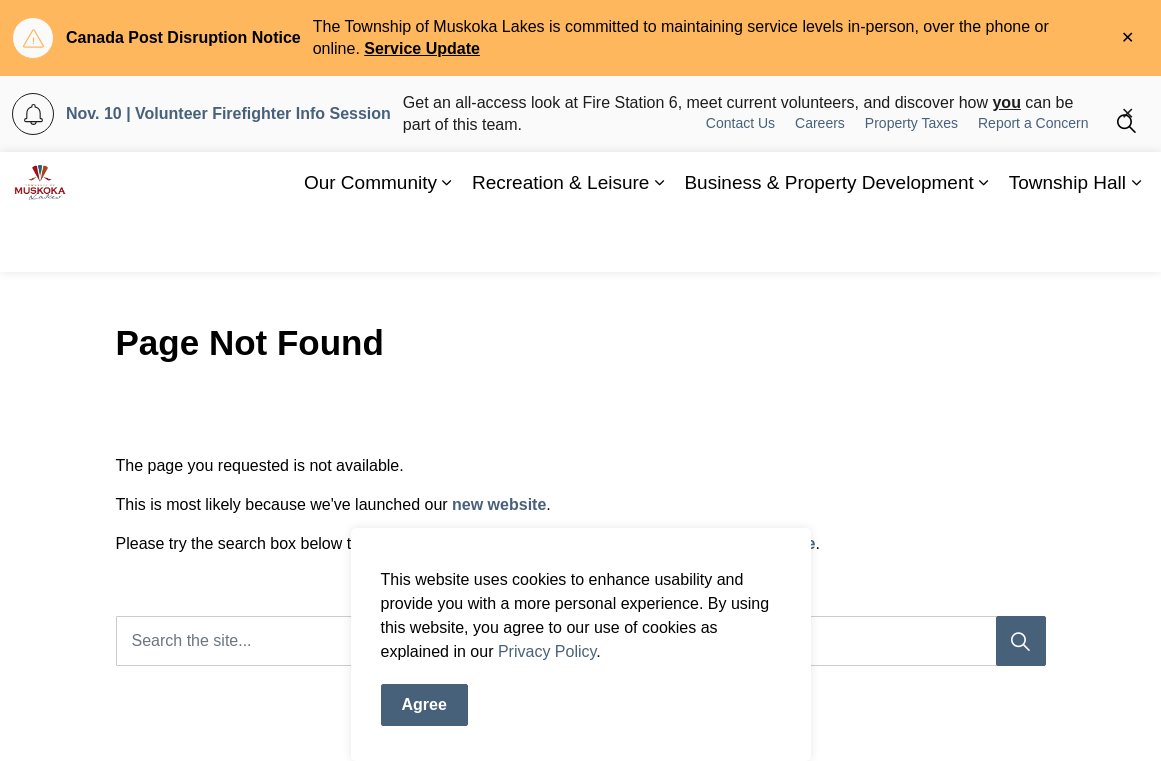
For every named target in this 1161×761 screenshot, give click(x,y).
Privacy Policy (547, 666)
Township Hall (1067, 241)
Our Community (370, 241)
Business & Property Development (828, 241)
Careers (820, 182)
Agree (424, 720)
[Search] (1021, 641)
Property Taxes (911, 182)
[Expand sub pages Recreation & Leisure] (659, 242)
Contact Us (740, 182)
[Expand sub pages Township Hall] (1136, 242)
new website (499, 504)
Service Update (422, 48)
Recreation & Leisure (560, 241)
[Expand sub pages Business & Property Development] (984, 242)
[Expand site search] (1126, 182)
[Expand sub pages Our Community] (447, 242)
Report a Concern (1033, 182)
